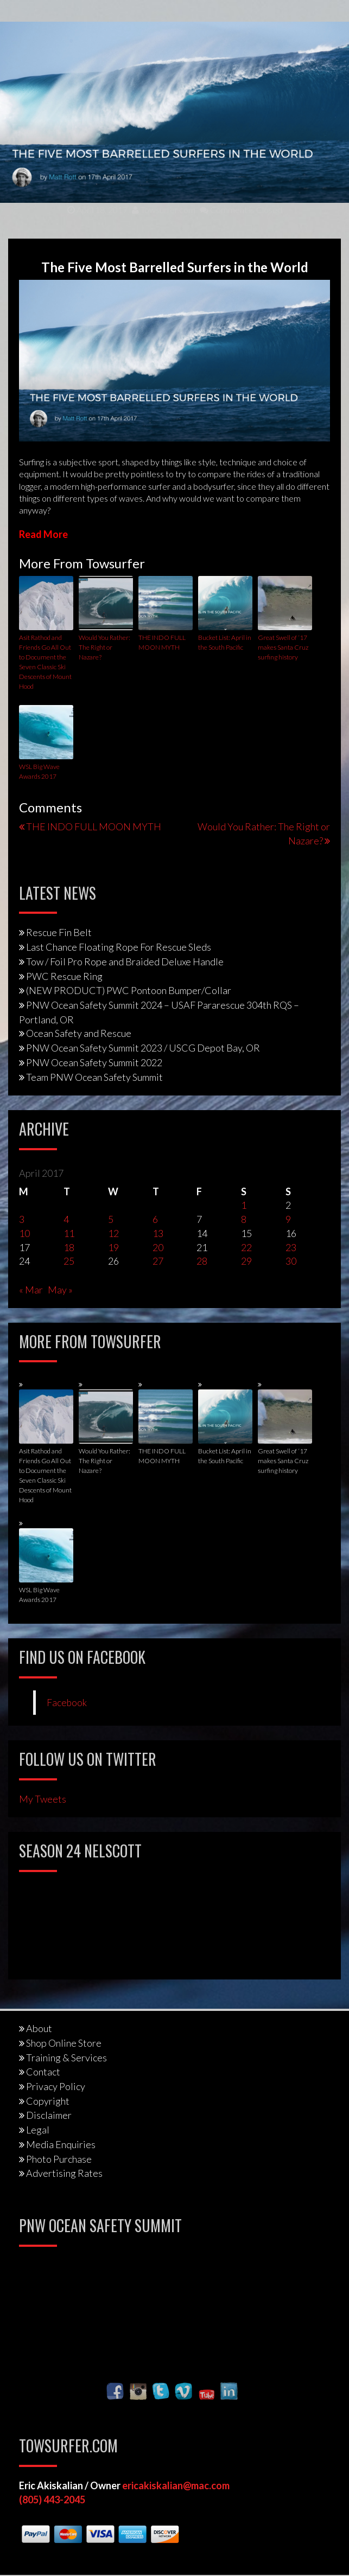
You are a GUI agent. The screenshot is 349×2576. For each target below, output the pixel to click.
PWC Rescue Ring (64, 976)
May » (60, 1290)
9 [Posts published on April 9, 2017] (288, 1219)
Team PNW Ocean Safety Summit (94, 1077)
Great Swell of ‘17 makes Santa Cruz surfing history (283, 647)
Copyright (47, 2101)
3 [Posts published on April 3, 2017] (21, 1219)
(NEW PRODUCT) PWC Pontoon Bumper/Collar (128, 990)
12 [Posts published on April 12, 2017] (113, 1233)
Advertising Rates (64, 2173)
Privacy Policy (55, 2086)
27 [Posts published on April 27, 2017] (158, 1261)
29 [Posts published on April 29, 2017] (246, 1261)
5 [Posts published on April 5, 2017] (110, 1219)
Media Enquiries (61, 2144)
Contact (43, 2072)
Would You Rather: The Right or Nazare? (104, 647)
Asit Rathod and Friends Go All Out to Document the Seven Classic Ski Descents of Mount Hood (45, 661)
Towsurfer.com (163, 209)
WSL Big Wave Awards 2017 (39, 771)
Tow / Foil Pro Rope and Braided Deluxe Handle (125, 961)
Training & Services (66, 2058)
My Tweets (42, 1799)
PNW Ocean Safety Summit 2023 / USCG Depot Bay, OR (143, 1048)
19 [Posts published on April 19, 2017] (113, 1247)
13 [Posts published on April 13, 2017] (158, 1233)
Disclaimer (49, 2115)
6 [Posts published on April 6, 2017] (155, 1219)
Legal (37, 2130)
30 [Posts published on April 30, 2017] (290, 1261)
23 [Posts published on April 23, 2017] (290, 1247)
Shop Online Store (63, 2043)
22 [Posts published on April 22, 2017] (246, 1247)
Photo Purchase (59, 2159)
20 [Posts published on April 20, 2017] (158, 1247)
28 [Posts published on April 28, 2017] (201, 1261)
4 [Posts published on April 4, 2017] (66, 1219)
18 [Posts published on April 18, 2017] (69, 1247)
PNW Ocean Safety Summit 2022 (94, 1062)
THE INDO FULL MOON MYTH (162, 642)
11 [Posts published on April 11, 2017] (69, 1233)
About (39, 2028)
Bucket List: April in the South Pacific (224, 642)
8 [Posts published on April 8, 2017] (243, 1219)
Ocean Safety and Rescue (78, 1033)
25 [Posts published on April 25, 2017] (69, 1261)
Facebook (67, 1702)
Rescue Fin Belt (59, 932)
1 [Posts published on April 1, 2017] (243, 1205)
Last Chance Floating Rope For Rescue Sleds (118, 947)
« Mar (31, 1290)
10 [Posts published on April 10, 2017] (24, 1233)
